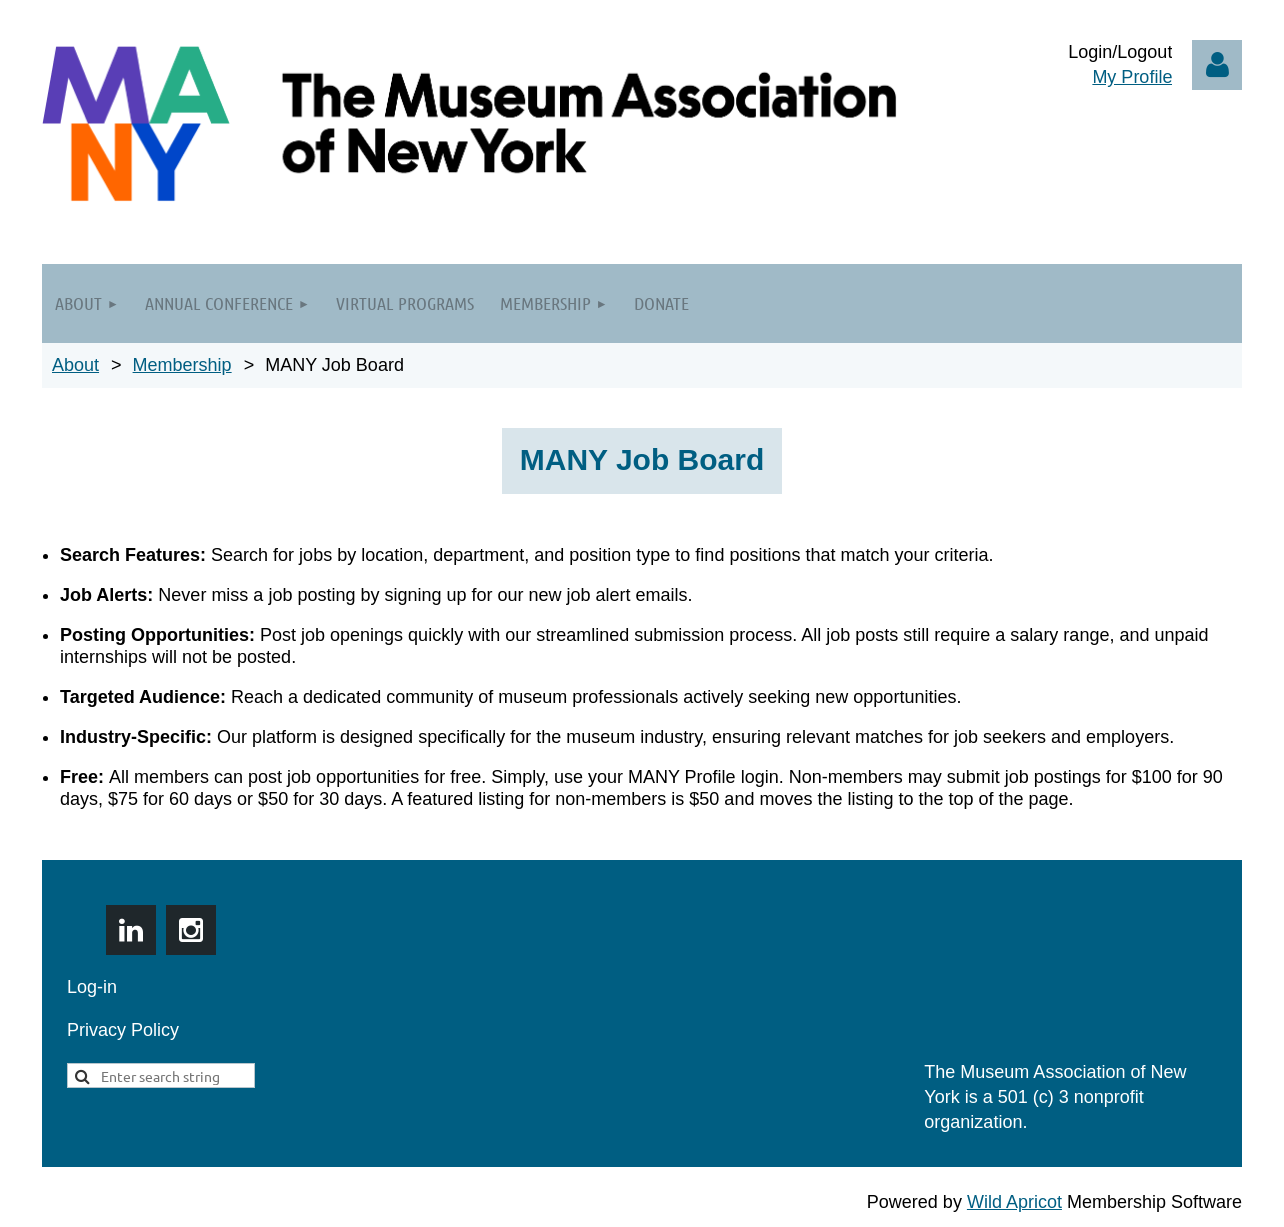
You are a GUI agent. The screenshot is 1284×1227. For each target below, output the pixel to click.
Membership (182, 365)
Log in (1217, 65)
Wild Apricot (1014, 1202)
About (75, 365)
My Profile (1132, 77)
